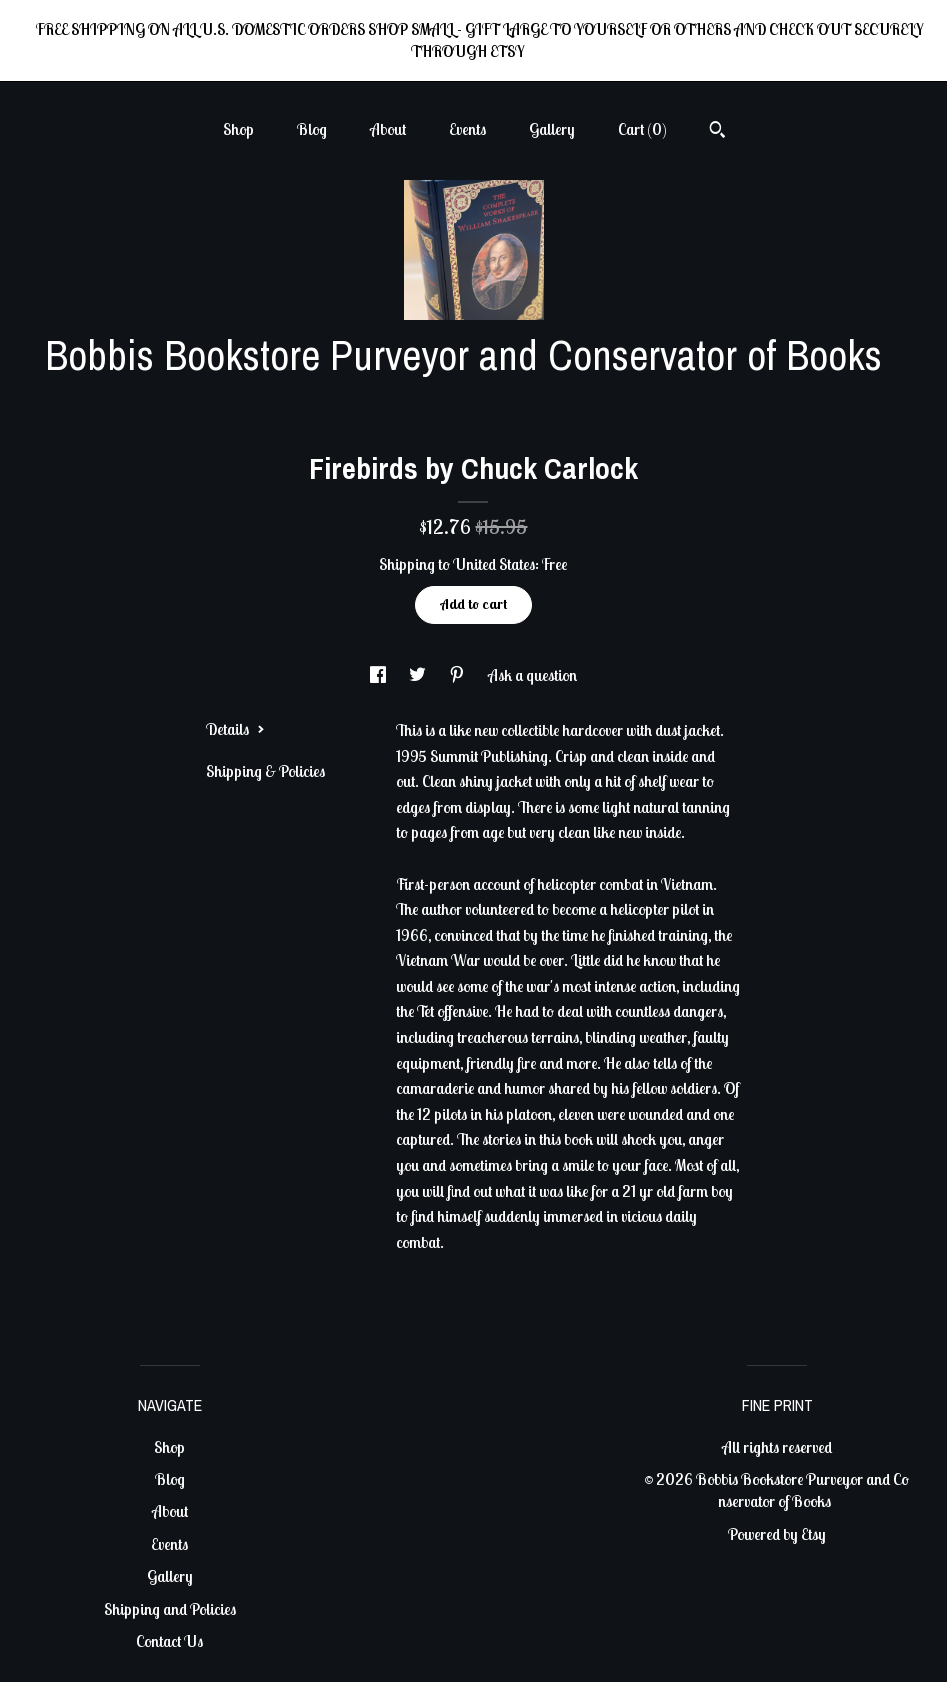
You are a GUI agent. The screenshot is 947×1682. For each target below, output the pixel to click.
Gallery (552, 129)
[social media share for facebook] (379, 675)
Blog (312, 129)
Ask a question (532, 675)
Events (467, 129)
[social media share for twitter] (419, 675)
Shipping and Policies (170, 1609)
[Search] (717, 132)
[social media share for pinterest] (458, 675)
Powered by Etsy (777, 1534)
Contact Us (169, 1641)
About (388, 129)
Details (235, 729)
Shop (238, 129)
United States (494, 564)
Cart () (642, 129)
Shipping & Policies (265, 771)
